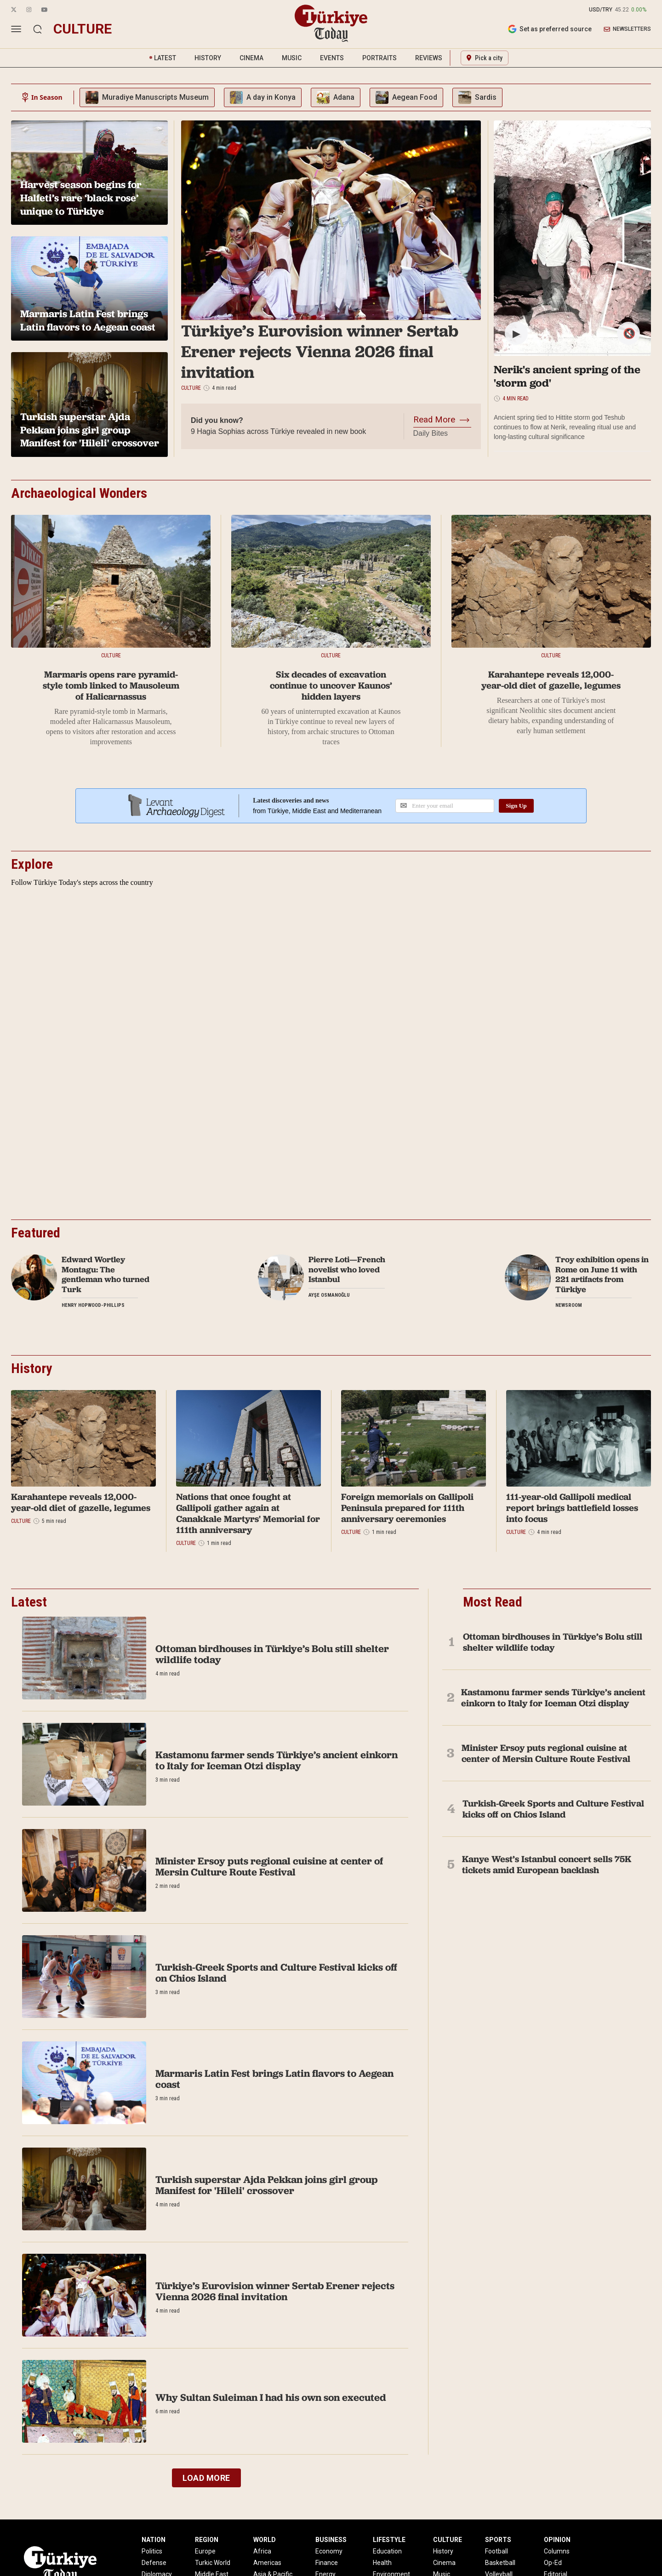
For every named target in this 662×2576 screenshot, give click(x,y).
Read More (434, 420)
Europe (205, 2551)
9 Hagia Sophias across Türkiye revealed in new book (278, 431)
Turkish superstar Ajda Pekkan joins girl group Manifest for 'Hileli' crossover (266, 2185)
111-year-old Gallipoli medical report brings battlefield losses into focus (572, 1507)
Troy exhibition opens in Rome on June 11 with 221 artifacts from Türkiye (602, 1274)
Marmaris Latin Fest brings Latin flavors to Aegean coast (274, 2079)
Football (496, 2551)
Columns (557, 2551)
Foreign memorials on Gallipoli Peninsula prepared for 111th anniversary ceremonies (407, 1507)
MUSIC (292, 58)
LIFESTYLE (389, 2539)
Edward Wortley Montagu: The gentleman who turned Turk (105, 1274)
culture (82, 29)
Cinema (444, 2562)
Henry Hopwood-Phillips (93, 1305)
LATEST (165, 58)
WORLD (264, 2539)
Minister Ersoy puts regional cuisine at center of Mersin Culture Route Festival (269, 1866)
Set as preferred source (550, 29)
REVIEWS (428, 58)
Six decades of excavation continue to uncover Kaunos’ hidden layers (331, 685)
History (443, 2551)
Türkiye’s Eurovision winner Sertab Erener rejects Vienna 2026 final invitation (319, 351)
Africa (262, 2551)
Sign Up (516, 805)
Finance (326, 2562)
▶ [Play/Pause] (516, 333)
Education (387, 2551)
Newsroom (568, 1305)
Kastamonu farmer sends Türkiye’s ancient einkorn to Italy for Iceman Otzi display (276, 1760)
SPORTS (498, 2539)
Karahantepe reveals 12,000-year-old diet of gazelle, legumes (551, 680)
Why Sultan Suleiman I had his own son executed (270, 2397)
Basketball (500, 2562)
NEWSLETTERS (627, 29)
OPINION (557, 2539)
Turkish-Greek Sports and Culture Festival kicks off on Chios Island (276, 1972)
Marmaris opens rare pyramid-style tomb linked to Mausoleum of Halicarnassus (111, 685)
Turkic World (212, 2562)
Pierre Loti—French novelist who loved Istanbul (346, 1269)
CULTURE (447, 2539)
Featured (35, 1233)
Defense (154, 2562)
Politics (152, 2551)
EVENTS (332, 58)
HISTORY (207, 58)
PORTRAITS (379, 58)
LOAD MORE (206, 2478)
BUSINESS (331, 2539)
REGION (206, 2539)
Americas (267, 2562)
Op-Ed (553, 2562)
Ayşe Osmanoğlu (329, 1295)
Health (382, 2562)
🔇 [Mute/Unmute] (629, 333)
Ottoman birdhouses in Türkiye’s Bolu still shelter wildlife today (272, 1654)
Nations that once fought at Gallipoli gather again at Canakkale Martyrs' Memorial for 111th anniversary (248, 1513)
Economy (328, 2551)
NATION (154, 2539)
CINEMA (251, 58)
